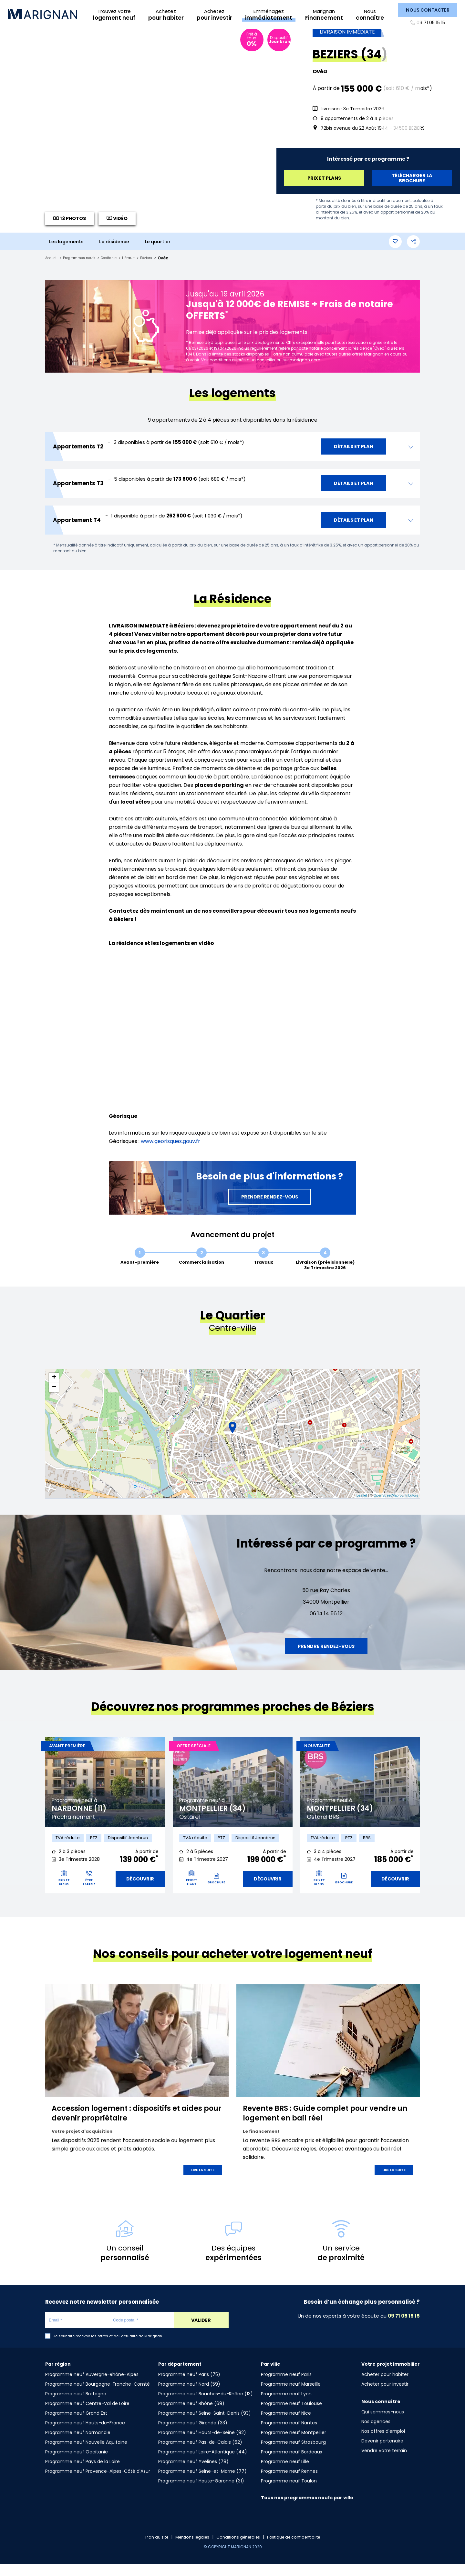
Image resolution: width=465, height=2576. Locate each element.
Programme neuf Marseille (291, 2396)
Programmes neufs (84, 267)
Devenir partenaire (382, 2453)
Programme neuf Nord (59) (189, 2396)
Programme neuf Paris (286, 2386)
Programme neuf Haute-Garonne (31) (201, 2493)
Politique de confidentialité (299, 2549)
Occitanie (118, 267)
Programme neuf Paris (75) (189, 2386)
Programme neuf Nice (286, 2425)
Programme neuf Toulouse (291, 2415)
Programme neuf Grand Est (76, 2425)
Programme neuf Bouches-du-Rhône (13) (205, 2405)
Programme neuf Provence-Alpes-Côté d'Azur (97, 2483)
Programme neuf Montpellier (293, 2444)
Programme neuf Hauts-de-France (85, 2434)
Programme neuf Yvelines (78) (193, 2473)
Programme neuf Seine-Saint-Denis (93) (204, 2425)
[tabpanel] (105, 1830)
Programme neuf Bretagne (75, 2405)
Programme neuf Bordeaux (291, 2464)
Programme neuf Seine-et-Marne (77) (202, 2483)
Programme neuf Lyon (286, 2405)
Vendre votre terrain (384, 2462)
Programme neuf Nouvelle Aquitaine (86, 2454)
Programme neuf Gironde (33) (192, 2434)
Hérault (140, 267)
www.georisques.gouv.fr (170, 1151)
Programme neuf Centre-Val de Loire (87, 2415)
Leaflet (361, 1505)
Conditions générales (238, 2549)
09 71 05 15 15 (429, 22)
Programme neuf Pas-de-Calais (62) (200, 2454)
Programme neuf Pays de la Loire (82, 2473)
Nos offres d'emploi (383, 2443)
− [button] (54, 1397)
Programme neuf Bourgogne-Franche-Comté (97, 2396)
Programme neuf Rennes (289, 2483)
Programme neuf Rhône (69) (191, 2415)
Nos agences (375, 2433)
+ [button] (54, 1387)
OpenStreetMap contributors (396, 1505)
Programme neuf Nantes (289, 2434)
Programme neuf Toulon (289, 2493)
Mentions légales (188, 2549)
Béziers (159, 267)
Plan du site (149, 2549)
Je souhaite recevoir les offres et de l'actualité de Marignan (107, 2348)
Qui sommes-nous (382, 2424)
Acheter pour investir (384, 2396)
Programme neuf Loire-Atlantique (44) (202, 2464)
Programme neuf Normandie (77, 2444)
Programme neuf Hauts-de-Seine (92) (202, 2444)
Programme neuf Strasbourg (293, 2454)
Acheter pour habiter (384, 2386)
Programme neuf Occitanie (76, 2464)
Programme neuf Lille (285, 2473)
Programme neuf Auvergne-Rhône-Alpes (92, 2386)
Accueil (52, 267)
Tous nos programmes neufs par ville (307, 2509)
